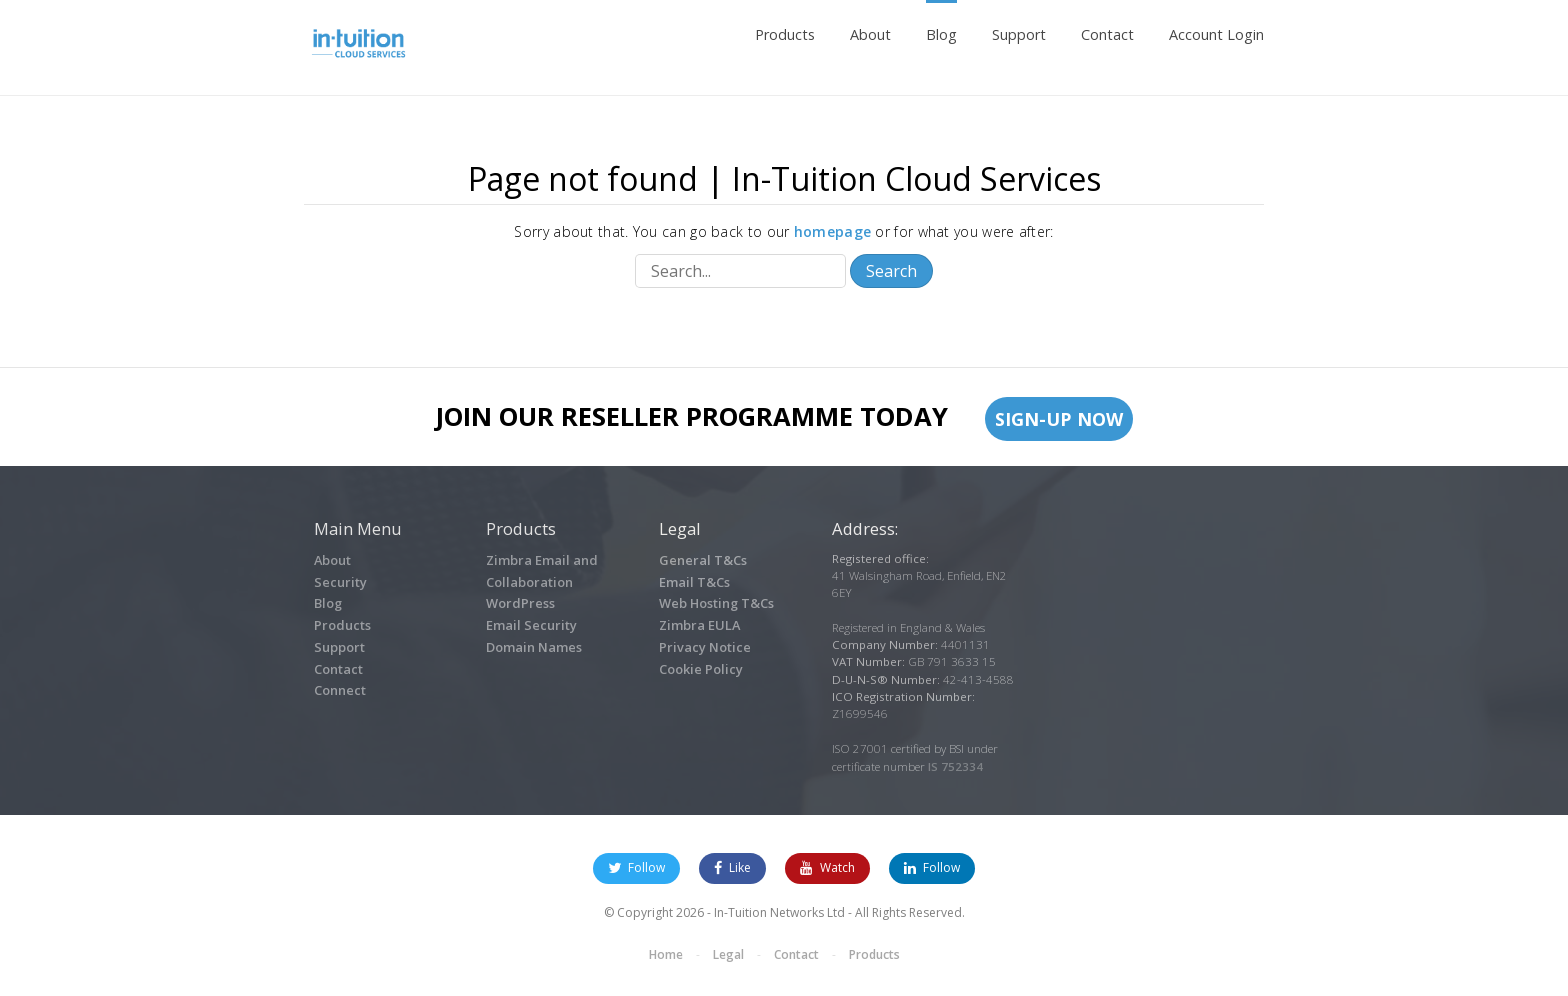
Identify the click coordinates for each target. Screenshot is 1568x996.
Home (666, 954)
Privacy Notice (705, 647)
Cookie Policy (701, 669)
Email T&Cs (694, 582)
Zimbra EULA (699, 625)
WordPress (520, 603)
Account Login (1216, 34)
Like (732, 867)
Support (1019, 34)
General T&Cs (703, 560)
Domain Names (534, 647)
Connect (340, 690)
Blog (941, 34)
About (870, 34)
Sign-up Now (1059, 419)
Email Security (531, 625)
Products (785, 34)
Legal (728, 954)
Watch (827, 867)
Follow (636, 867)
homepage (832, 231)
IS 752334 (955, 766)
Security (340, 582)
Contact (1107, 34)
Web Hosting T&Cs (716, 603)
